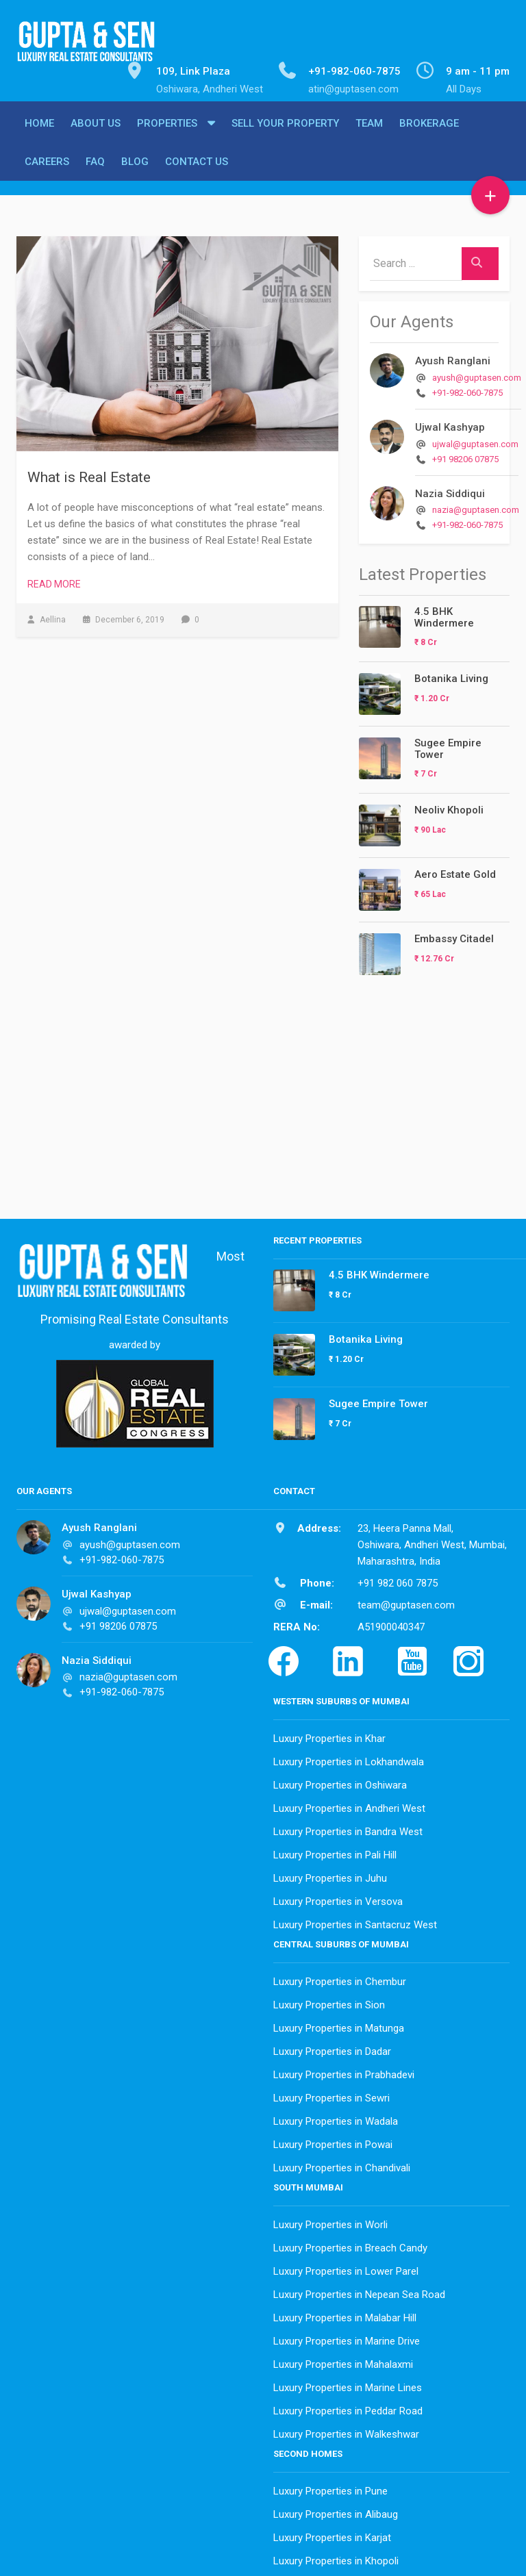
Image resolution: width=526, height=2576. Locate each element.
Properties (167, 135)
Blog (135, 173)
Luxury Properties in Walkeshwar (346, 2431)
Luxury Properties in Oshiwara (340, 1782)
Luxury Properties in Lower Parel (345, 2268)
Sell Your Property (285, 135)
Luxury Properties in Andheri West (349, 1805)
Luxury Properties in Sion (329, 2001)
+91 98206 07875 (465, 456)
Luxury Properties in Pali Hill (335, 1851)
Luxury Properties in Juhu (330, 1875)
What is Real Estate (89, 474)
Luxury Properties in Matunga (338, 2025)
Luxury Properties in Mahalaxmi (343, 2361)
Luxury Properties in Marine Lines (347, 2384)
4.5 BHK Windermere (444, 614)
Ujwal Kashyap (450, 424)
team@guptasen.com (406, 1601)
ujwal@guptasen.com (475, 440)
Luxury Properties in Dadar (332, 2048)
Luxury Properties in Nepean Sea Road (359, 2291)
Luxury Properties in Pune (330, 2488)
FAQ (95, 173)
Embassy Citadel (454, 935)
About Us (96, 135)
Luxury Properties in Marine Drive (346, 2338)
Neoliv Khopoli (449, 806)
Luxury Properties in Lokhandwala (348, 1758)
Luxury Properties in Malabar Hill (344, 2314)
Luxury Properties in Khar (329, 1735)
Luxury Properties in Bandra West (348, 1828)
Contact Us (196, 173)
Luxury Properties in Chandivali (341, 2164)
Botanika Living (451, 675)
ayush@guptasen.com (476, 374)
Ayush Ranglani (452, 357)
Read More (54, 580)
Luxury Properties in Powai (332, 2141)
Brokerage (429, 135)
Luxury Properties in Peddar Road (348, 2407)
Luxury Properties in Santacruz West (355, 1921)
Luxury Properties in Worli (330, 2221)
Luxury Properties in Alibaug (335, 2511)
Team (369, 135)
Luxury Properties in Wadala (335, 2118)
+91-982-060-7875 (467, 389)
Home (39, 135)
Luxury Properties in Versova (338, 1898)
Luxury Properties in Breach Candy (350, 2244)
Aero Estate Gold (455, 871)
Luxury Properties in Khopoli (336, 2557)
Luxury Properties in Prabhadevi (343, 2071)
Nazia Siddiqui (450, 490)
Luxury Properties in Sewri (331, 2094)
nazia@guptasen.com (475, 506)
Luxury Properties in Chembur (339, 1978)
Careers (47, 173)
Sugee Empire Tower (447, 745)
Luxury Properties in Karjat (332, 2534)
